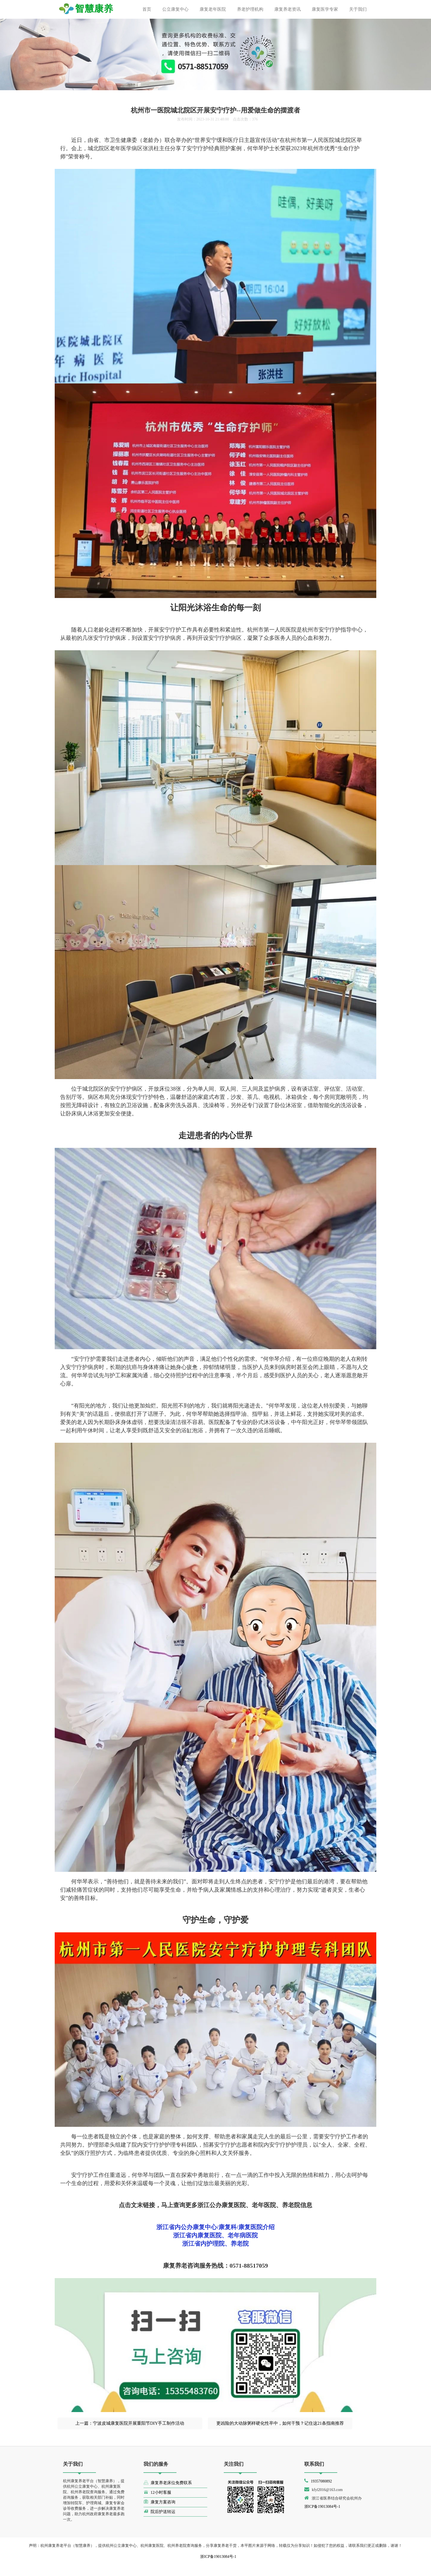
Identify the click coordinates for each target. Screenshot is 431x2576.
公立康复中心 (175, 9)
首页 (146, 9)
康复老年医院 (213, 9)
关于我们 (358, 9)
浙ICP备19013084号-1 (322, 2506)
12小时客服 (157, 2492)
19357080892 (321, 2481)
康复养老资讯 (287, 9)
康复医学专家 (325, 9)
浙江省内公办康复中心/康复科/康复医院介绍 (215, 2227)
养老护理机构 (250, 9)
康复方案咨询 (159, 2501)
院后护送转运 (159, 2511)
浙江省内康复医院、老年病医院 (215, 2235)
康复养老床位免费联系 (167, 2482)
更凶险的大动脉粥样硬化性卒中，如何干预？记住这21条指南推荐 (280, 2423)
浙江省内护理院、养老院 (215, 2243)
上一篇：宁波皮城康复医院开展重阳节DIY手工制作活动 (129, 2423)
